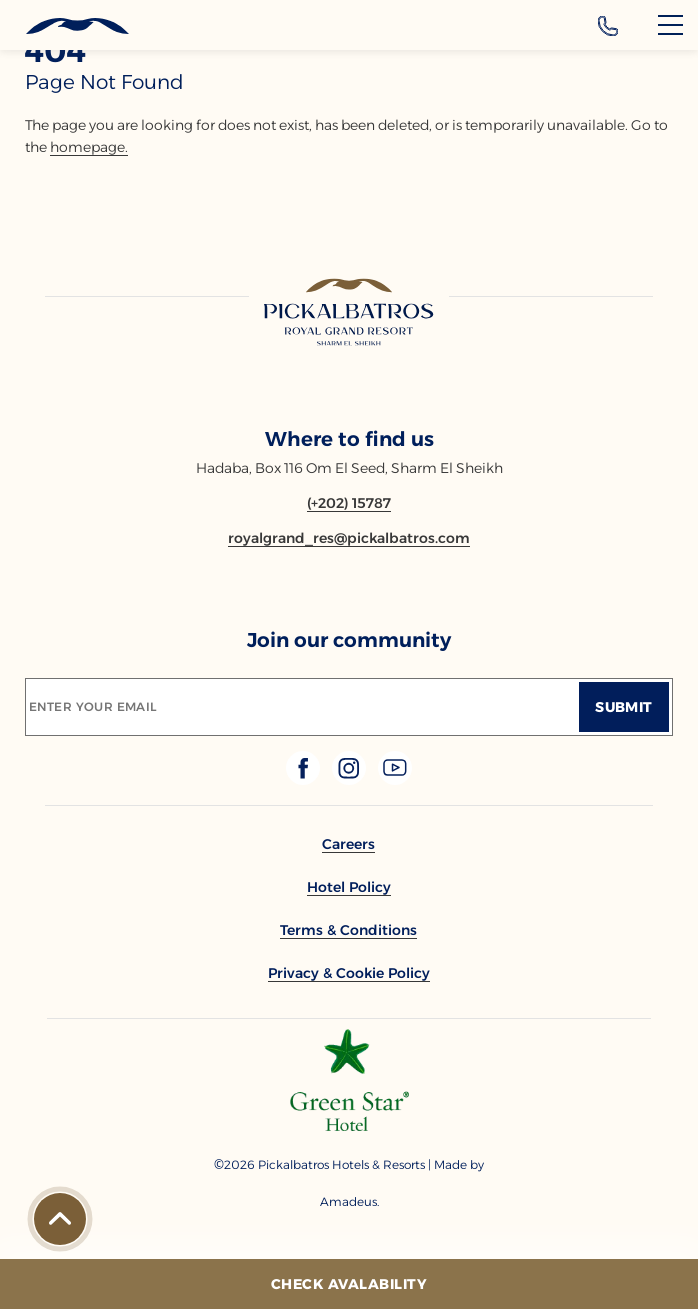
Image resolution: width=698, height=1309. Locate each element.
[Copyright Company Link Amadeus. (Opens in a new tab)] (349, 1201)
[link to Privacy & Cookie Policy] (349, 973)
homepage (87, 147)
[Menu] (670, 25)
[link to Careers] (348, 844)
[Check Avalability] (349, 1284)
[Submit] (624, 707)
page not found (104, 82)
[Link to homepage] (349, 313)
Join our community (349, 640)
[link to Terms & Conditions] (348, 930)
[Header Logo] (64, 26)
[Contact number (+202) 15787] (349, 503)
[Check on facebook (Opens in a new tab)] (305, 779)
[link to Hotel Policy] (349, 887)
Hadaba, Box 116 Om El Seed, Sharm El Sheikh (349, 468)
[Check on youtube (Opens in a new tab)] (395, 779)
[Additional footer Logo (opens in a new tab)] (349, 1125)
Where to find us (349, 439)
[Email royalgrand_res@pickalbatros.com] (349, 538)
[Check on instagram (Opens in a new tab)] (351, 779)
